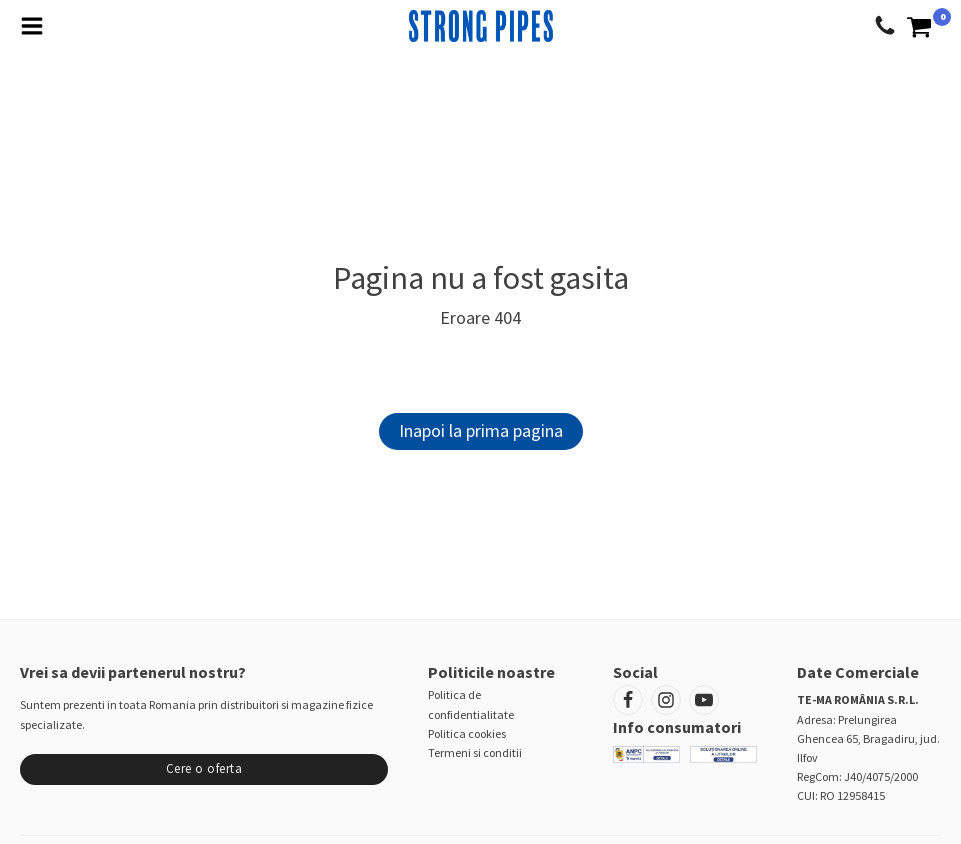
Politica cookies (467, 733)
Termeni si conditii (475, 752)
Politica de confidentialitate (471, 704)
